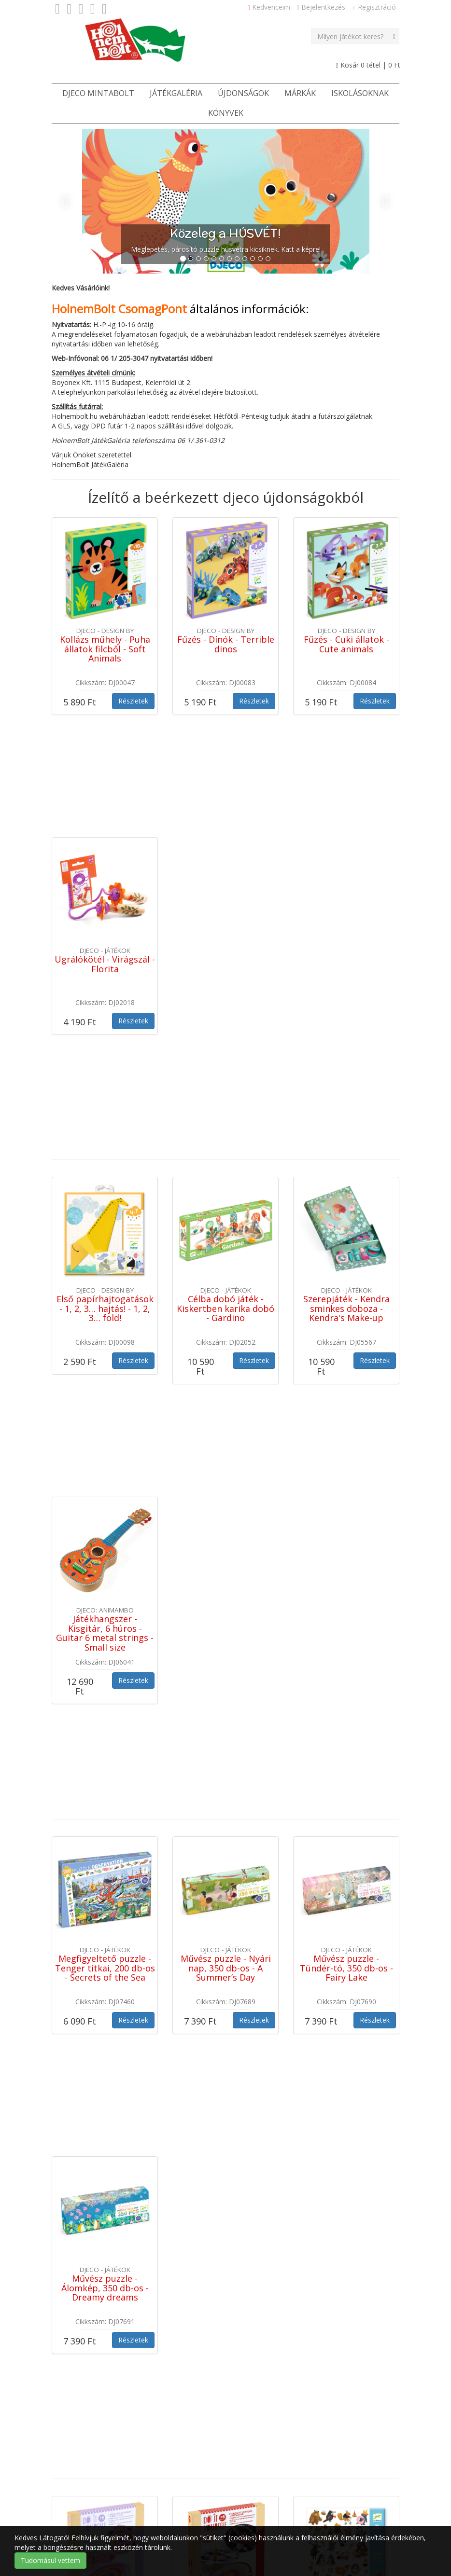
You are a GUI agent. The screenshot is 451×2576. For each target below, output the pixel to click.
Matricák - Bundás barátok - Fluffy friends (346, 1991)
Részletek (133, 700)
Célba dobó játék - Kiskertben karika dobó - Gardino (225, 1098)
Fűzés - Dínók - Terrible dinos (225, 644)
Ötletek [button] (115, 2500)
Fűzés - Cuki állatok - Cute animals (346, 644)
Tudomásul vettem (50, 2560)
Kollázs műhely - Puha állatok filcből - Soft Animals (105, 649)
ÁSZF (153, 2500)
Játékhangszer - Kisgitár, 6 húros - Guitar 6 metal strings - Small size (105, 1317)
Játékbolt (72, 2500)
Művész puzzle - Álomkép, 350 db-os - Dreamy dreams (105, 1762)
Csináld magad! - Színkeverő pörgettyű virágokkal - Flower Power (105, 2001)
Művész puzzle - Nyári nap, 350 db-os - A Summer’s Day (226, 1547)
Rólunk (231, 2500)
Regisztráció (374, 7)
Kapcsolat (191, 2500)
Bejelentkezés (321, 7)
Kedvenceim (269, 7)
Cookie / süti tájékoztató (97, 2524)
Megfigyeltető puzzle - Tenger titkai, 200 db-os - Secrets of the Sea (105, 1547)
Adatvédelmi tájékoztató (295, 2500)
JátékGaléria (176, 93)
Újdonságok (243, 93)
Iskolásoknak (360, 93)
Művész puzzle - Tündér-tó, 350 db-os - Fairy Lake (346, 1547)
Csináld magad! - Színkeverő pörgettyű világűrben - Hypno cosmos (225, 2001)
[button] (78, 201)
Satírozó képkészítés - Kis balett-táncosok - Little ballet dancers (105, 2211)
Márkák (300, 93)
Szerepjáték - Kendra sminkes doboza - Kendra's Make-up (346, 1098)
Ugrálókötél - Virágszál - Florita (105, 858)
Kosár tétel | (368, 64)
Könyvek (225, 113)
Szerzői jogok (369, 2500)
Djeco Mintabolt (98, 93)
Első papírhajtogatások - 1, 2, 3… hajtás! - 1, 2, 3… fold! (105, 1098)
